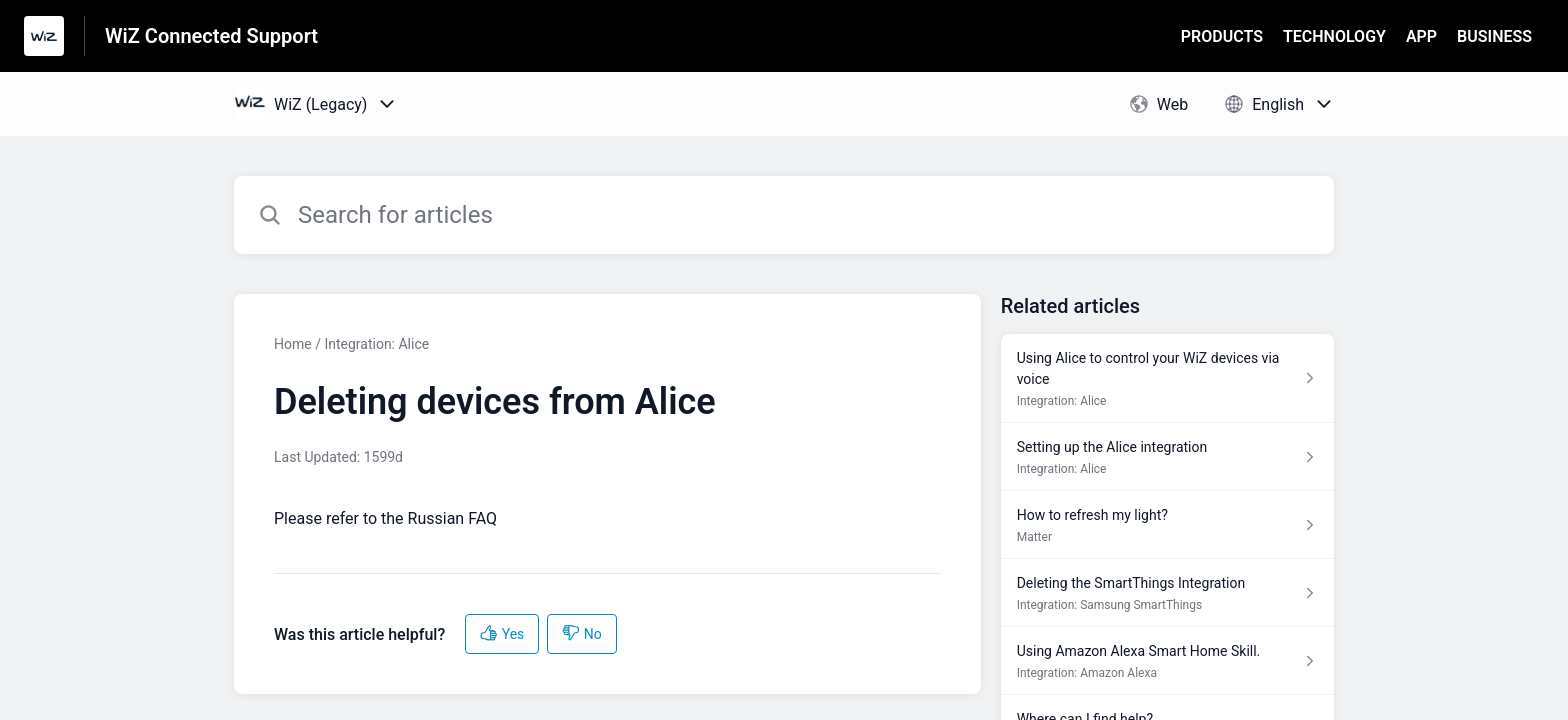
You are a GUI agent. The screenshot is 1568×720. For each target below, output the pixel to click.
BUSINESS (1494, 36)
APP (1421, 36)
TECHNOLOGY (1334, 36)
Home (293, 344)
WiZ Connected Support (211, 36)
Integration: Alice (376, 344)
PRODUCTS (1222, 36)
